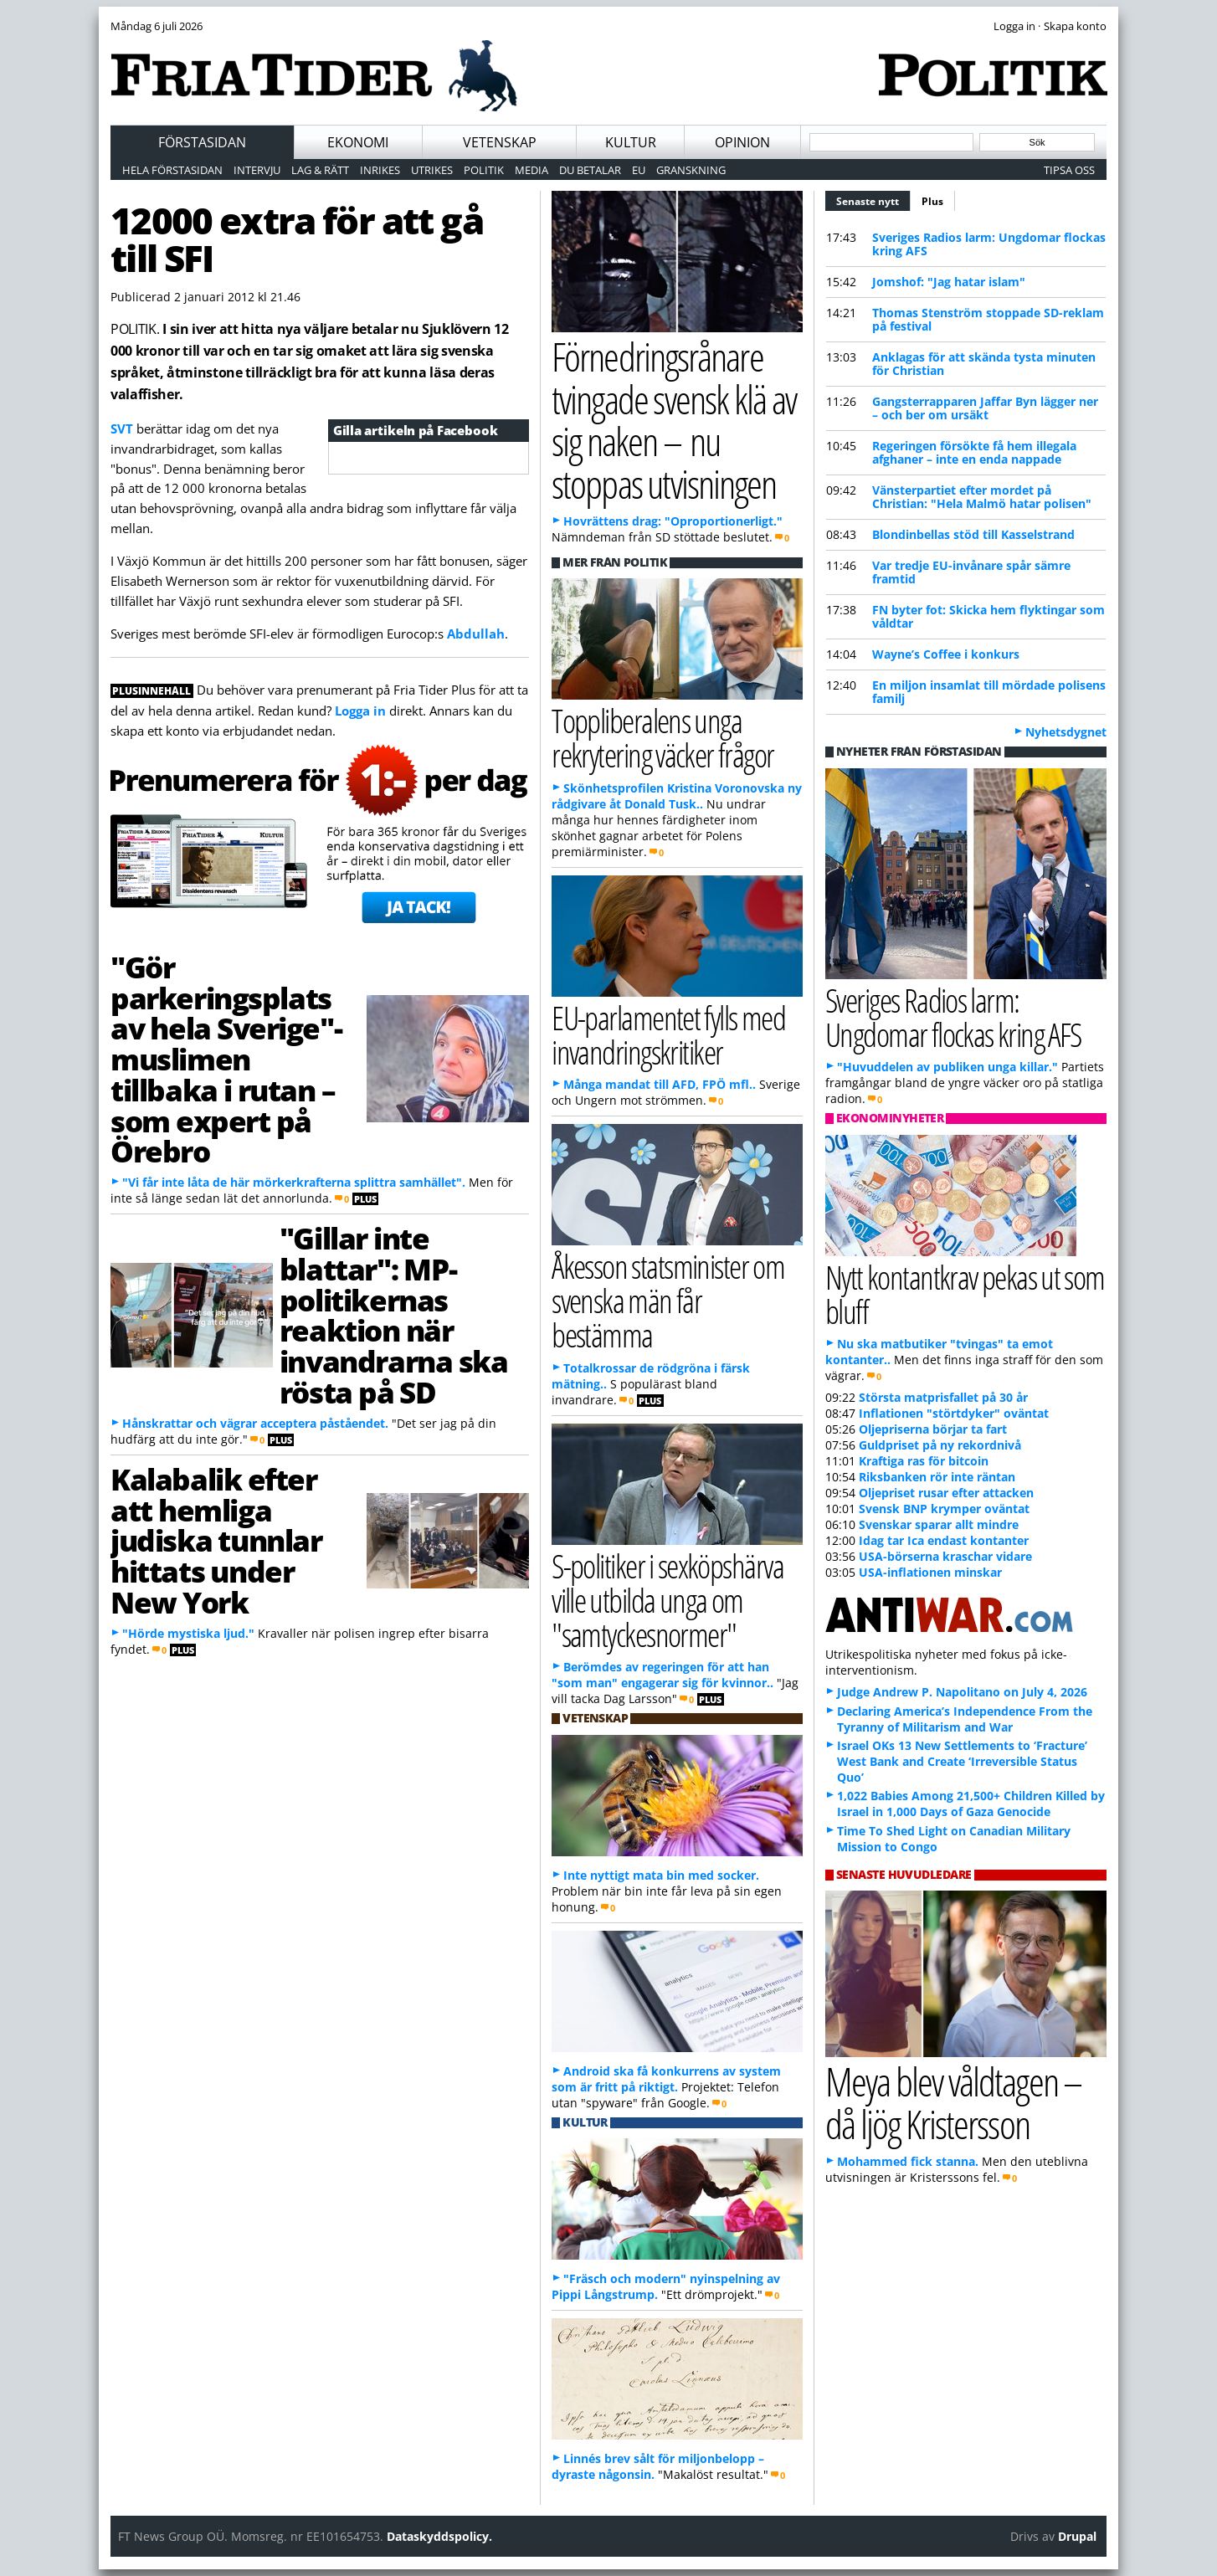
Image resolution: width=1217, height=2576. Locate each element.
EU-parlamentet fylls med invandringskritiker (668, 1034)
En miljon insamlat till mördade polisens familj (989, 691)
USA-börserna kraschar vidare (945, 1556)
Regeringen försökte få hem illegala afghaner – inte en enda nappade (974, 452)
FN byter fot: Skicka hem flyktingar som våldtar (988, 616)
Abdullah (476, 633)
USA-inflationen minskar (930, 1572)
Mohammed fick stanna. (907, 2161)
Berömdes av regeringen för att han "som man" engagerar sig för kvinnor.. (662, 1675)
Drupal (1077, 2536)
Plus (932, 201)
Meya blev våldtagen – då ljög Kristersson (953, 2102)
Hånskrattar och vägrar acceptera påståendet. (255, 1423)
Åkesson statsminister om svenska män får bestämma (668, 1300)
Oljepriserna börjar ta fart (933, 1429)
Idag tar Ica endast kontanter (944, 1540)
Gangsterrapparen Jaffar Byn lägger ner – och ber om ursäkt (985, 408)
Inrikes (380, 169)
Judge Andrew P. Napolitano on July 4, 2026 (962, 1692)
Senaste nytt (873, 199)
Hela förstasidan (172, 169)
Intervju (257, 169)
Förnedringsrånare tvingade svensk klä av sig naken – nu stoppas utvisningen (674, 420)
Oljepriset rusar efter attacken (946, 1493)
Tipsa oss (1069, 169)
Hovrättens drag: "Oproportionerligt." (673, 521)
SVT (121, 428)
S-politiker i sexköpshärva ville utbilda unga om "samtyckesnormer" (667, 1599)
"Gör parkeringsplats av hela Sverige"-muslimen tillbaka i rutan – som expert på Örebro (225, 1059)
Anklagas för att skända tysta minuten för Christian (984, 363)
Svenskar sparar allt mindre (939, 1524)
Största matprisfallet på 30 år (943, 1397)
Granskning (691, 169)
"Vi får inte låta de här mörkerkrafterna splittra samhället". (293, 1182)
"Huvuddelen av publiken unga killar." (947, 1067)
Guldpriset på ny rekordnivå (940, 1445)
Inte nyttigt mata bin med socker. (661, 1875)
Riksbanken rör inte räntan (937, 1477)
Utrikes (432, 169)
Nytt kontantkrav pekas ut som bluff (964, 1294)
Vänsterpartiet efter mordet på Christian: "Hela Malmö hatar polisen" (981, 496)
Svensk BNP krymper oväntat (944, 1508)
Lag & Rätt (320, 169)
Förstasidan (202, 142)
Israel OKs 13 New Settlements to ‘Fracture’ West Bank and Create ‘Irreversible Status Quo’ (962, 1761)
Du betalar (590, 169)
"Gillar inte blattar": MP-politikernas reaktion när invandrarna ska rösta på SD (393, 1315)
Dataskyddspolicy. (439, 2536)
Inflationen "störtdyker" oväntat (954, 1413)
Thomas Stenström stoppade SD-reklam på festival (988, 319)
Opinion (742, 142)
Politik (484, 169)
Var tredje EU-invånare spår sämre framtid (971, 572)
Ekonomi (357, 142)
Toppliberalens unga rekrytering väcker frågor (662, 737)
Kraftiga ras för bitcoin (923, 1461)
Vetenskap (500, 142)
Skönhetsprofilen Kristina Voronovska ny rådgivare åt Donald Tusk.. (677, 796)
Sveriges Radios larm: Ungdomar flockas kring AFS (989, 244)
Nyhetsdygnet (1066, 732)
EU (638, 169)
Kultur (630, 142)
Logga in (360, 710)
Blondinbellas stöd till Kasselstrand (973, 534)
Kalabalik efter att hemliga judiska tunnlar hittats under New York (215, 1540)
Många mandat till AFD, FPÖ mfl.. (659, 1084)
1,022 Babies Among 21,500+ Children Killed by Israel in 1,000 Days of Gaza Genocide (971, 1803)
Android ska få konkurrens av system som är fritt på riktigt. (666, 2079)
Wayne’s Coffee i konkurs (945, 654)
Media (531, 169)
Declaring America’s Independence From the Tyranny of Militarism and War (964, 1719)
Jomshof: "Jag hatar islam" (948, 282)
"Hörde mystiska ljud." (188, 1633)
